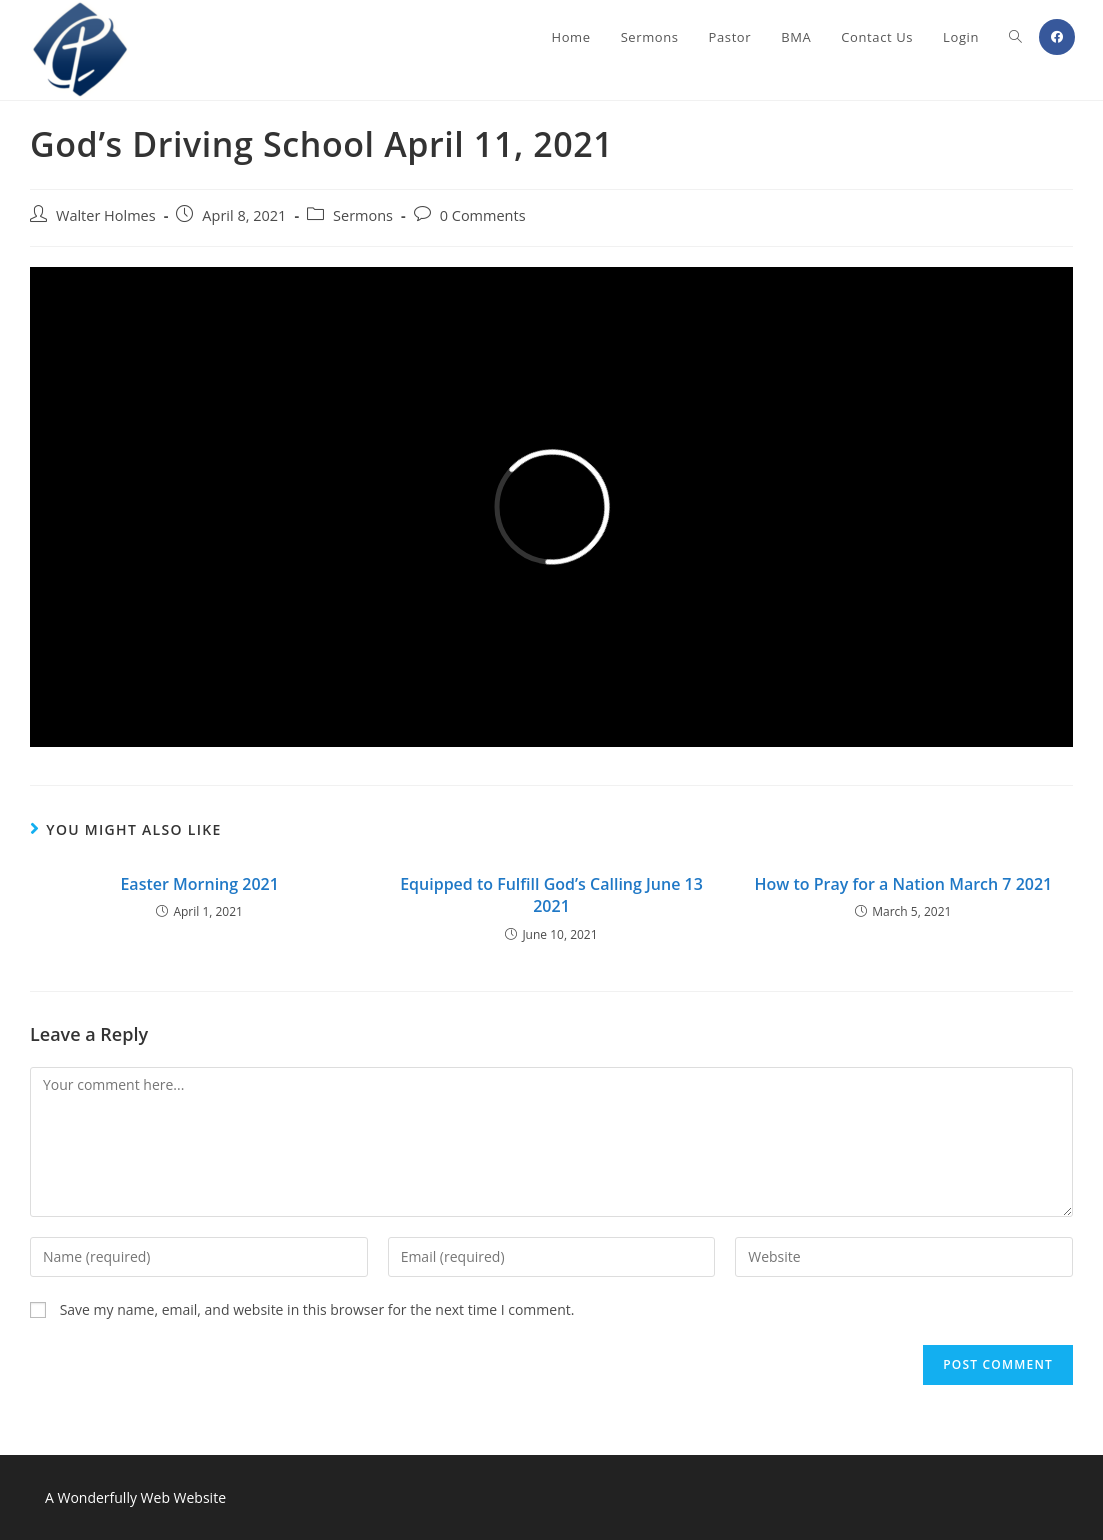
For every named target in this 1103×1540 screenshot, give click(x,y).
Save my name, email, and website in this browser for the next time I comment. (317, 1309)
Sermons (363, 215)
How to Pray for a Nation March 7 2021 (903, 884)
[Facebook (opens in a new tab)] (1057, 37)
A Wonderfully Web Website (135, 1497)
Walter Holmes (106, 215)
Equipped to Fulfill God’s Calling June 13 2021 (551, 895)
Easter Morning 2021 (199, 884)
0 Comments (483, 215)
